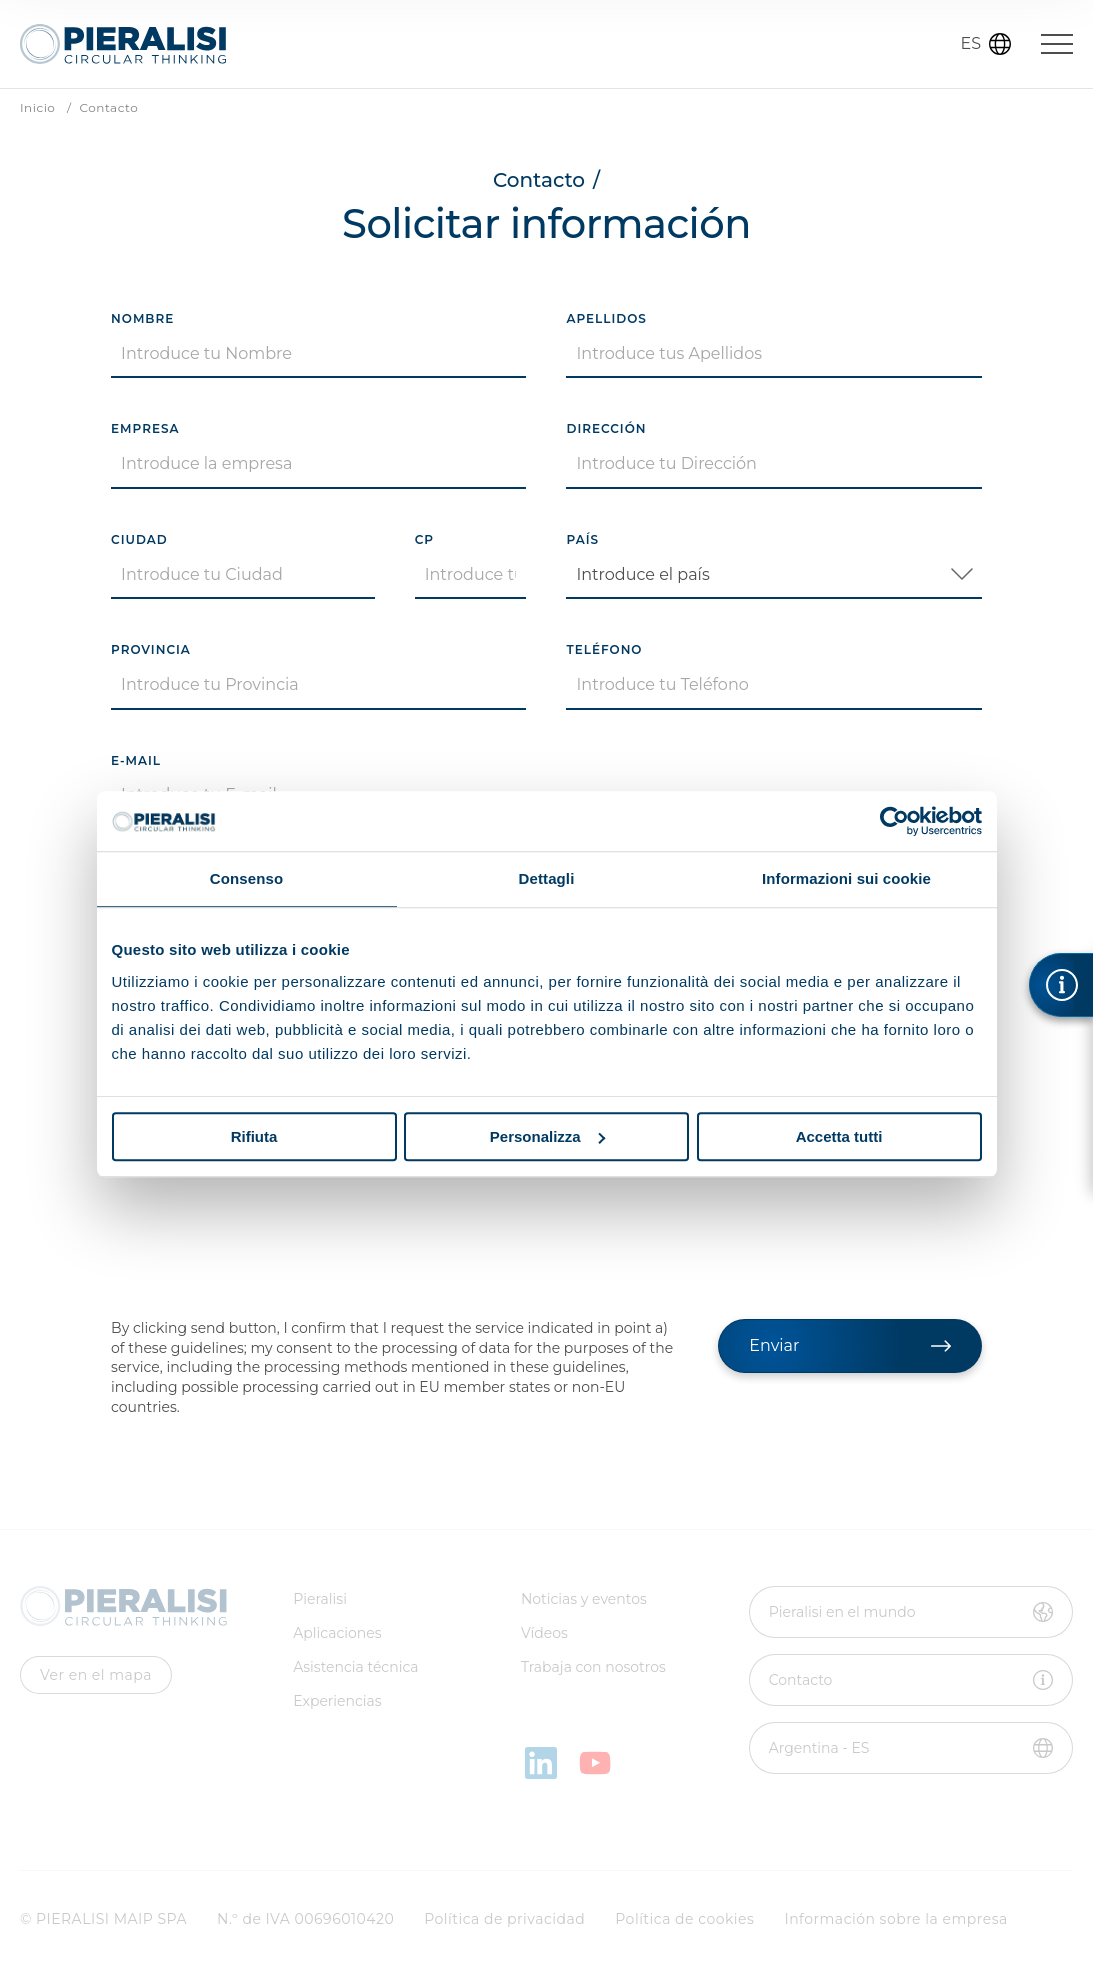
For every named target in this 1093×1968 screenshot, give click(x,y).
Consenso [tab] (246, 878)
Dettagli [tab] (547, 878)
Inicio (37, 108)
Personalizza (547, 1136)
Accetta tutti (839, 1136)
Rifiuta (254, 1136)
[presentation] (263, 1248)
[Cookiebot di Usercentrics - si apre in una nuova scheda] (894, 821)
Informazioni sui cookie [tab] (846, 878)
